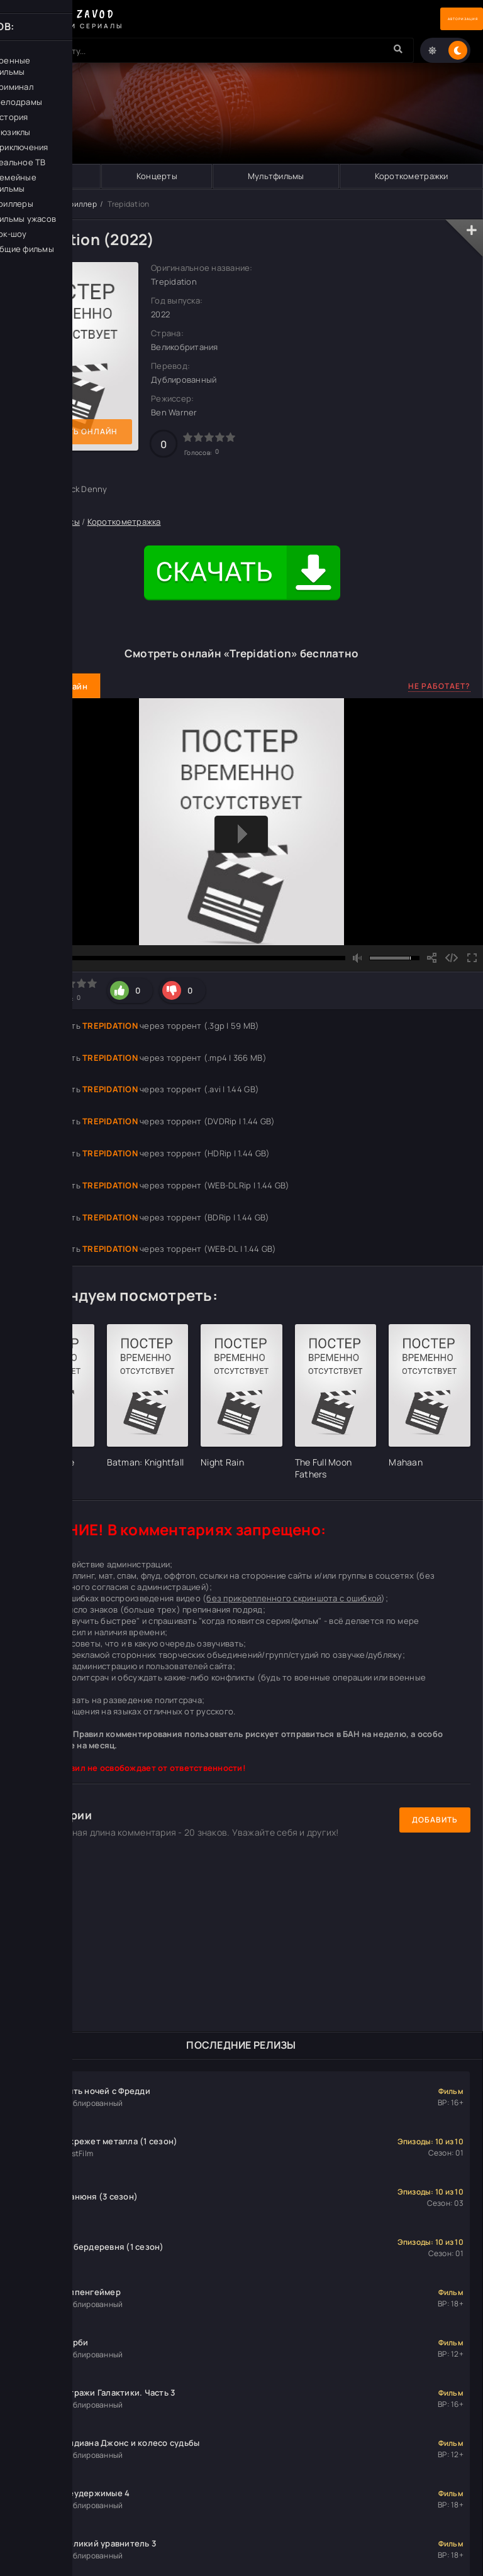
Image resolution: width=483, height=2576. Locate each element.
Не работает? (439, 686)
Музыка (50, 176)
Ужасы (67, 523)
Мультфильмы (275, 176)
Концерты (156, 176)
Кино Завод (34, 204)
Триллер (81, 204)
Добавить (435, 1820)
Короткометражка (124, 523)
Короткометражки (411, 176)
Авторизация (439, 19)
